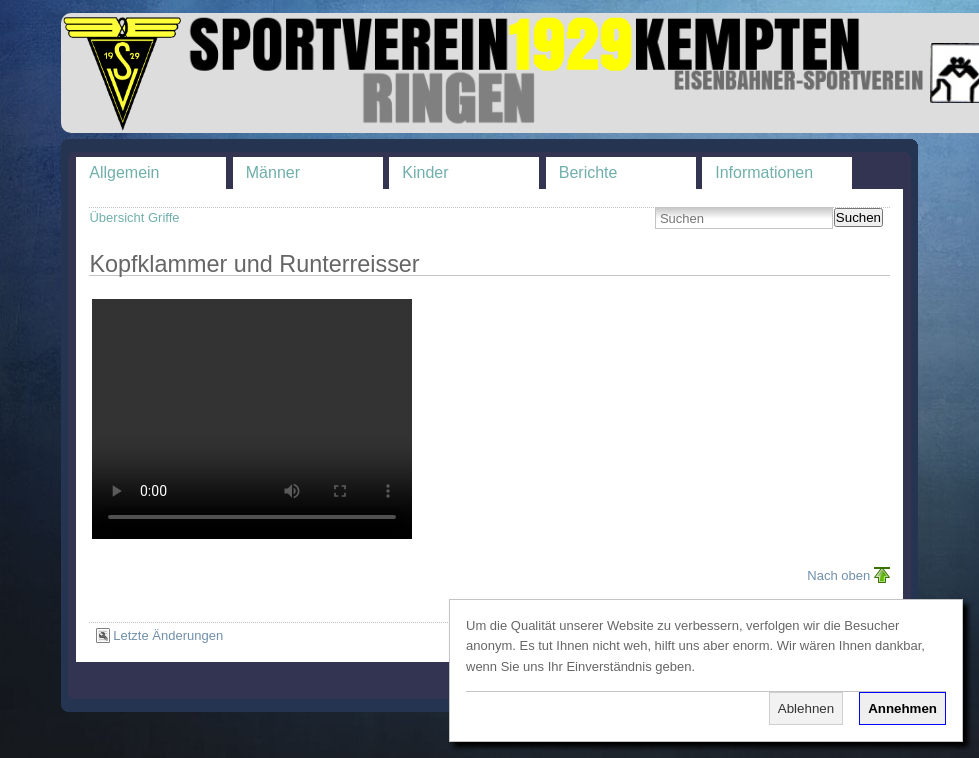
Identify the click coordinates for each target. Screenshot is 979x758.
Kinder (425, 172)
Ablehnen (806, 708)
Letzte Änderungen (168, 635)
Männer (273, 172)
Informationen (764, 172)
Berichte (588, 172)
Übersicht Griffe (134, 217)
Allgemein (124, 172)
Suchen (858, 217)
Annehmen (902, 708)
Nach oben (838, 575)
